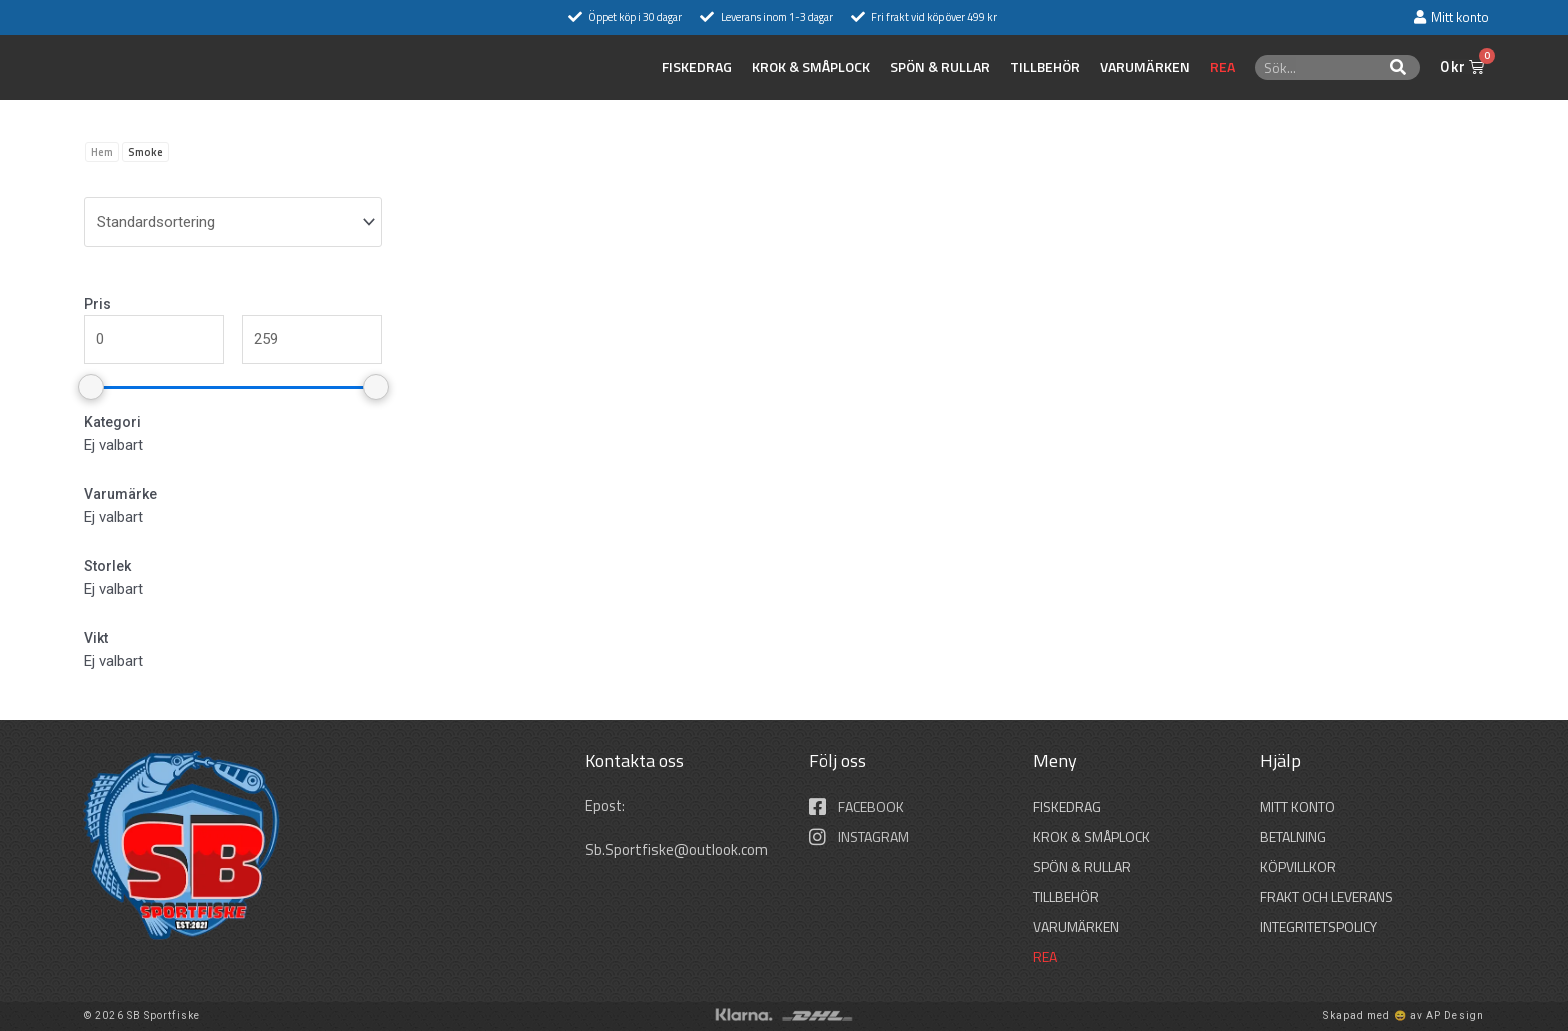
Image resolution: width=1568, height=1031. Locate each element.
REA (1222, 67)
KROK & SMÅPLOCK (811, 67)
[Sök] (1398, 67)
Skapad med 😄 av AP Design (1403, 1015)
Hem (102, 152)
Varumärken (1145, 67)
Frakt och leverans (1326, 896)
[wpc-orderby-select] (233, 222)
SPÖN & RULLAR (940, 67)
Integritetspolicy (1318, 926)
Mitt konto (1297, 806)
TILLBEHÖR (1045, 67)
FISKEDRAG (697, 67)
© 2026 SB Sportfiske (142, 1015)
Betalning (1293, 836)
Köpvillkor (1298, 866)
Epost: (607, 805)
